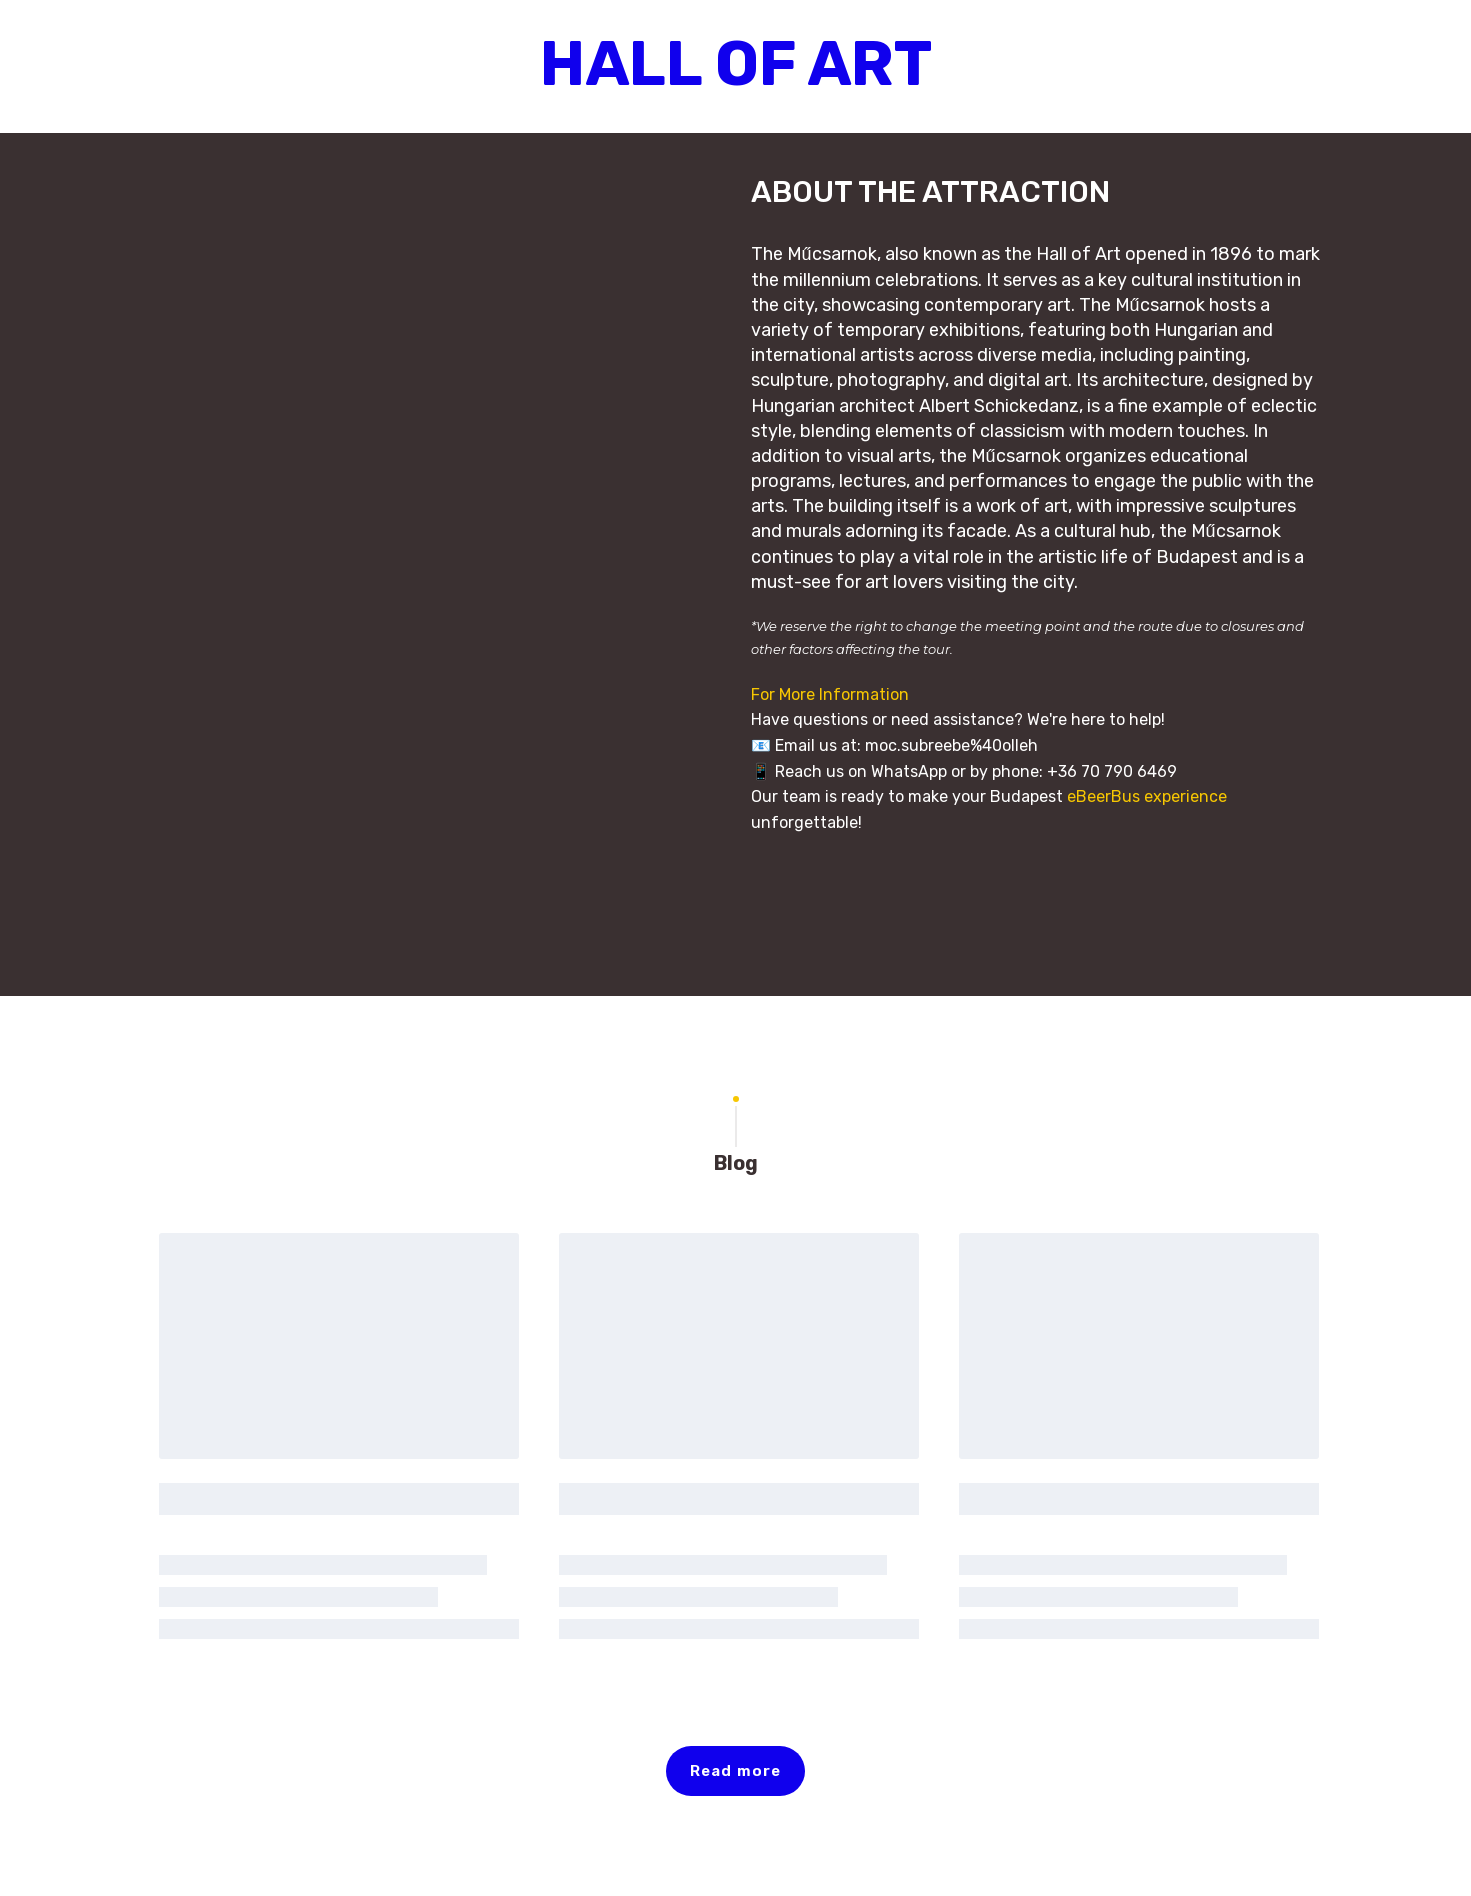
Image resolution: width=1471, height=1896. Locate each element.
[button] (735, 1771)
